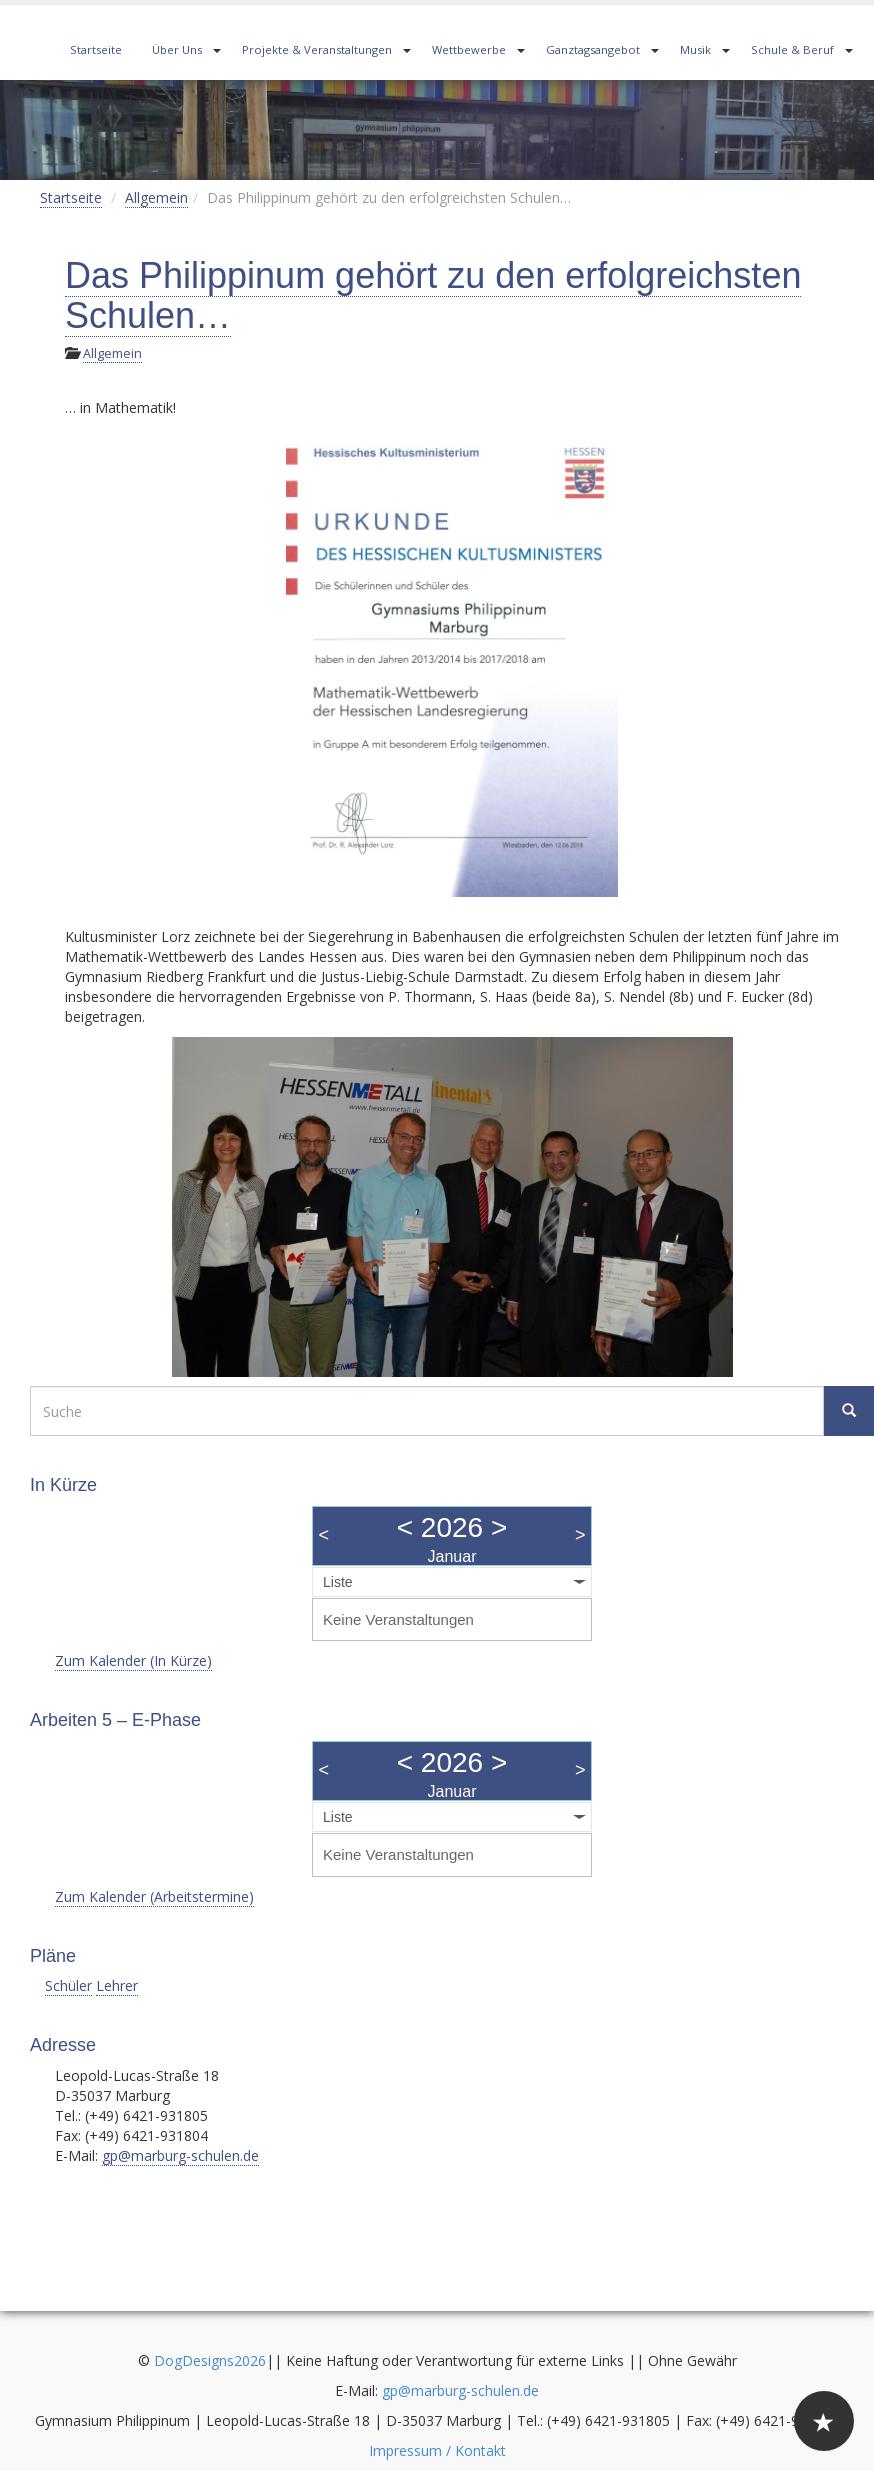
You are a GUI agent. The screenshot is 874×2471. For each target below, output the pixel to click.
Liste (338, 1582)
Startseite (96, 49)
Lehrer (117, 1985)
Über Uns (177, 49)
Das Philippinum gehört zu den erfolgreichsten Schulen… (433, 295)
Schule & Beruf (792, 49)
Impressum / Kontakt (437, 2450)
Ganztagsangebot (593, 49)
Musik (695, 49)
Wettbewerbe (469, 49)
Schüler (68, 1985)
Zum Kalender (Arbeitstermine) (154, 1896)
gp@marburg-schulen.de (180, 2155)
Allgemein (156, 197)
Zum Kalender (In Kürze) (133, 1660)
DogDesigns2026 (210, 2360)
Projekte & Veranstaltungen (317, 49)
